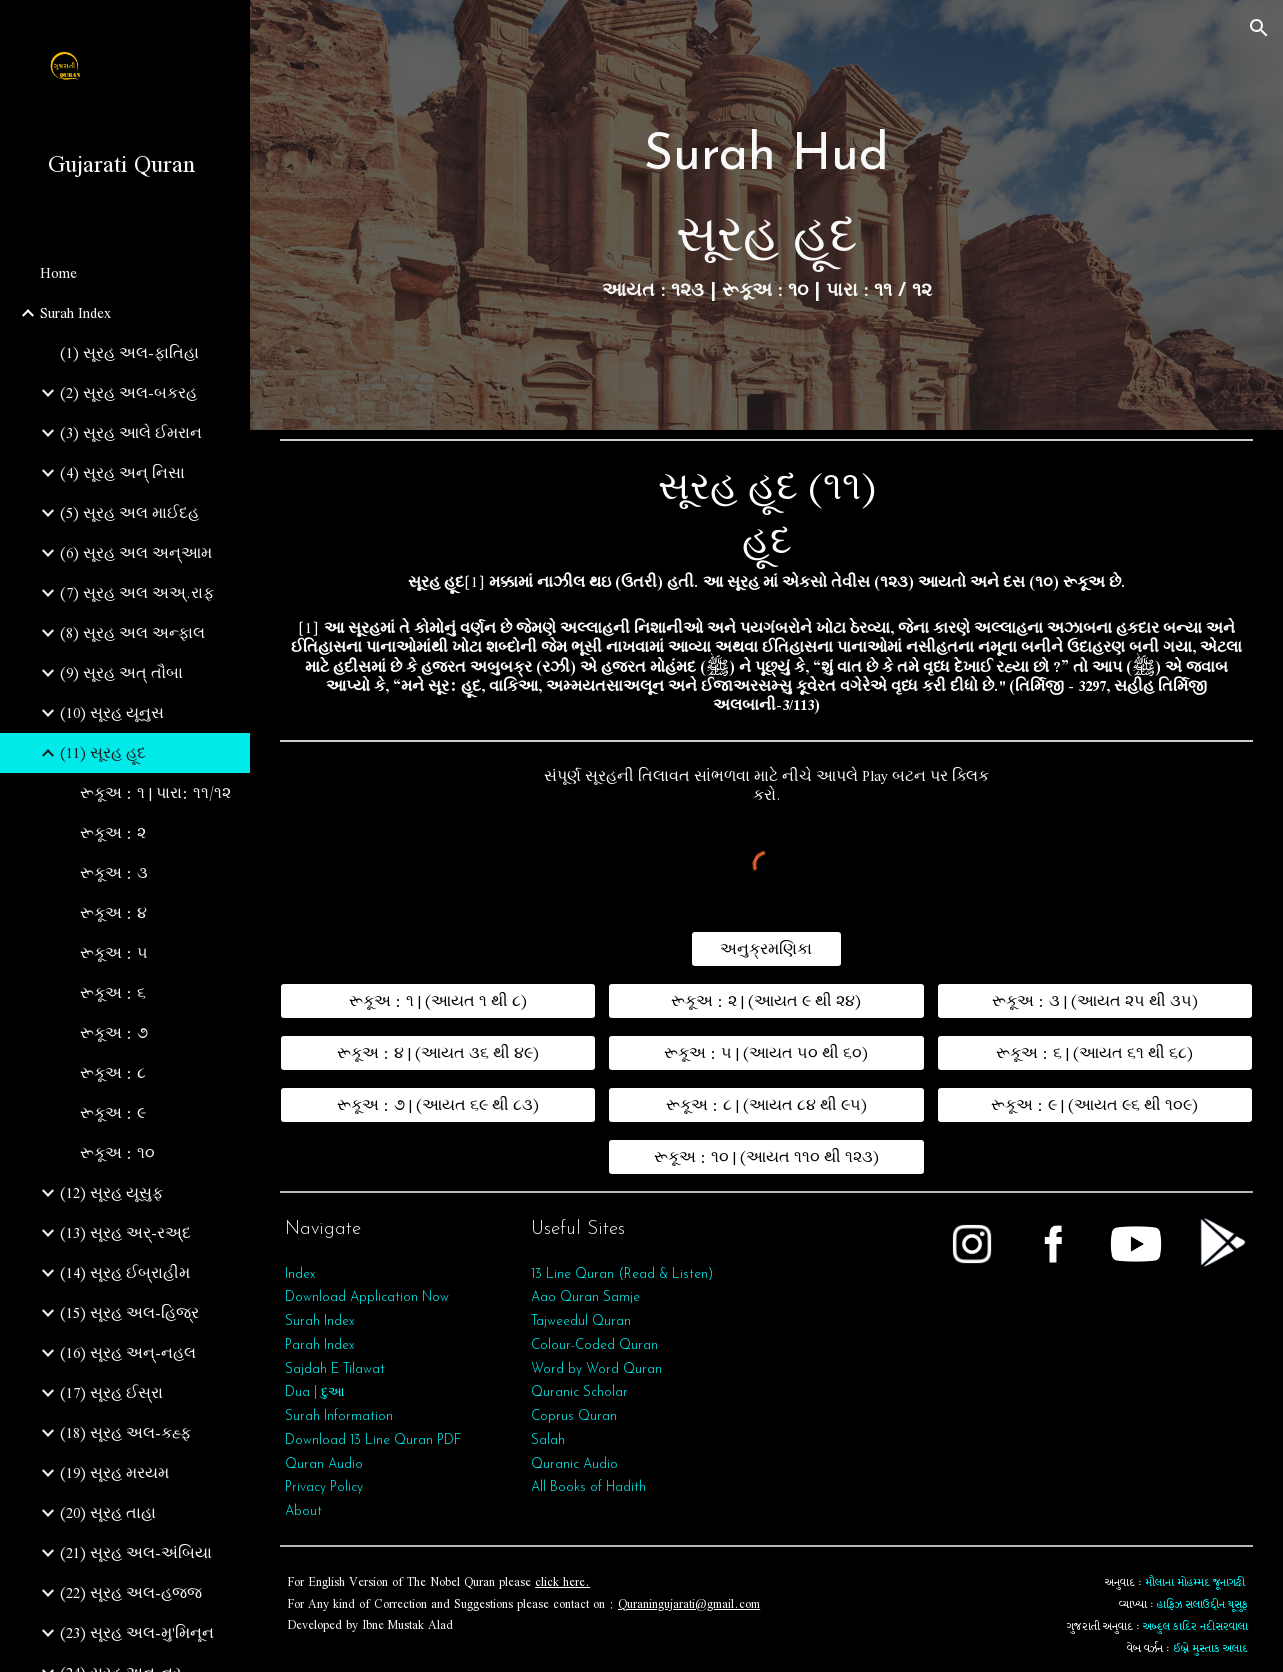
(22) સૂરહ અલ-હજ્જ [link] (131, 1593)
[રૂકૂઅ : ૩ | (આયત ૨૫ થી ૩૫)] (1095, 1001)
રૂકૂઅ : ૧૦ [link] (117, 1153)
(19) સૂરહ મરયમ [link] (114, 1473)
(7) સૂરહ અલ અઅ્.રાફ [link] (137, 593)
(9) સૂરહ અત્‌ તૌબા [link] (121, 673)
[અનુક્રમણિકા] (767, 949)
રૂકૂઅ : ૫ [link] (114, 953)
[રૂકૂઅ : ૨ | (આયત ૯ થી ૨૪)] (766, 1001)
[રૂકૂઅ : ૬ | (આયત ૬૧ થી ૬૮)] (1095, 1053)
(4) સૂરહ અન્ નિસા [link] (122, 473)
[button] (1259, 28)
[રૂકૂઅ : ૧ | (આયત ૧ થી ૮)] (438, 1001)
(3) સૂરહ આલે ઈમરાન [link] (131, 433)
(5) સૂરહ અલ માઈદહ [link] (129, 513)
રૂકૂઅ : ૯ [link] (113, 1113)
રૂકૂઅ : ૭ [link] (114, 1033)
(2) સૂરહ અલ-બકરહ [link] (128, 393)
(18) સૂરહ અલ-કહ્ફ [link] (125, 1433)
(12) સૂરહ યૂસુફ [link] (111, 1193)
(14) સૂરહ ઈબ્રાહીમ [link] (125, 1273)
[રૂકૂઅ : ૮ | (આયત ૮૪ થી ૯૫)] (766, 1105)
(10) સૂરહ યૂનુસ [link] (112, 713)
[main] (766, 215)
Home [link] (58, 273)
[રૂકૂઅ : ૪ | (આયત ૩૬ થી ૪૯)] (438, 1053)
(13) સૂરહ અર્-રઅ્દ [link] (125, 1233)
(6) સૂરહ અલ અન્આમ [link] (136, 553)
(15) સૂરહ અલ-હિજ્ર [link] (129, 1313)
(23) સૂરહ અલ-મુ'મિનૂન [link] (137, 1633)
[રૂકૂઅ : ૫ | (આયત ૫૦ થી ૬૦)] (766, 1053)
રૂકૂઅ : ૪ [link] (113, 913)
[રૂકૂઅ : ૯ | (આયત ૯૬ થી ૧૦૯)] (1095, 1105)
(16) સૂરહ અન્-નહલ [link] (128, 1353)
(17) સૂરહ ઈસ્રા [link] (111, 1393)
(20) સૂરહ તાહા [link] (108, 1513)
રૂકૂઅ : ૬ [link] (113, 993)
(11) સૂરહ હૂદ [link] (103, 753)
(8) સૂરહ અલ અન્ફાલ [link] (132, 633)
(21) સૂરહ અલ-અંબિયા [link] (136, 1553)
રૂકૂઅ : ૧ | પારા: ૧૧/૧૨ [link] (155, 793)
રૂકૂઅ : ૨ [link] (113, 833)
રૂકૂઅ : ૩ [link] (114, 873)
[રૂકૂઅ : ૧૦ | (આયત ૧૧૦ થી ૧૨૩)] (766, 1157)
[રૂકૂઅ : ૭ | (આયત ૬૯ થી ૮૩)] (438, 1105)
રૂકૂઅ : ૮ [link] (113, 1073)
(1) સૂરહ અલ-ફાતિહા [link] (129, 353)
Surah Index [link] (75, 313)
